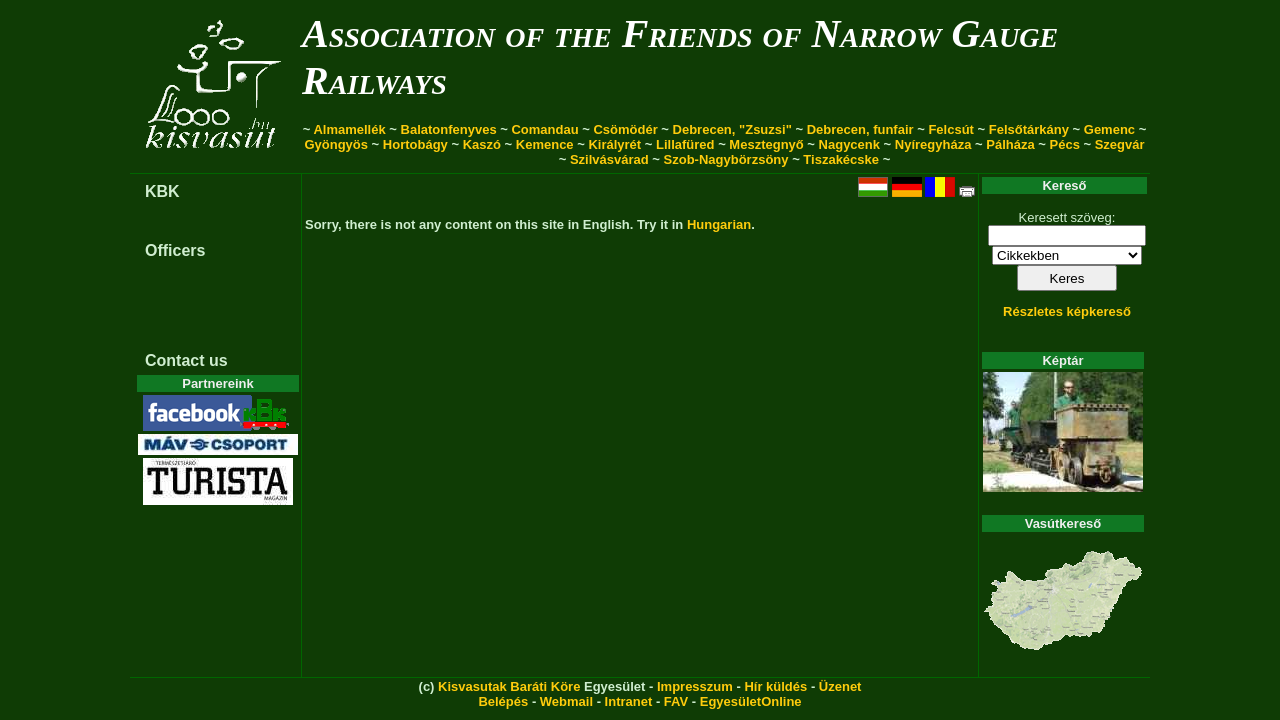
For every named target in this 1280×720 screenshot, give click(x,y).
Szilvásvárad (609, 159)
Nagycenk (849, 144)
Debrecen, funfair (860, 129)
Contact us (186, 360)
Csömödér (625, 129)
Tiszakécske (841, 159)
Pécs (1065, 144)
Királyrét (614, 144)
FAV (676, 701)
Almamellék (349, 129)
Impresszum (695, 686)
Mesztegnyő (766, 144)
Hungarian (719, 224)
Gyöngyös (336, 144)
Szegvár (1120, 144)
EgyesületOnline (751, 701)
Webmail (566, 701)
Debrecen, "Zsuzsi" (732, 129)
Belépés (503, 701)
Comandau (544, 129)
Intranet (629, 701)
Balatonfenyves (449, 129)
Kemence (545, 144)
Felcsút (951, 129)
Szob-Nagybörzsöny (726, 159)
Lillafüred (685, 144)
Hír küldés (775, 686)
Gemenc (1109, 129)
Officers (175, 250)
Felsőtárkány (1029, 129)
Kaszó (482, 144)
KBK (162, 191)
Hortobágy (415, 144)
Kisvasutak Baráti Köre (509, 686)
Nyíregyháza (933, 144)
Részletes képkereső (1067, 311)
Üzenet (840, 686)
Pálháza (1010, 144)
